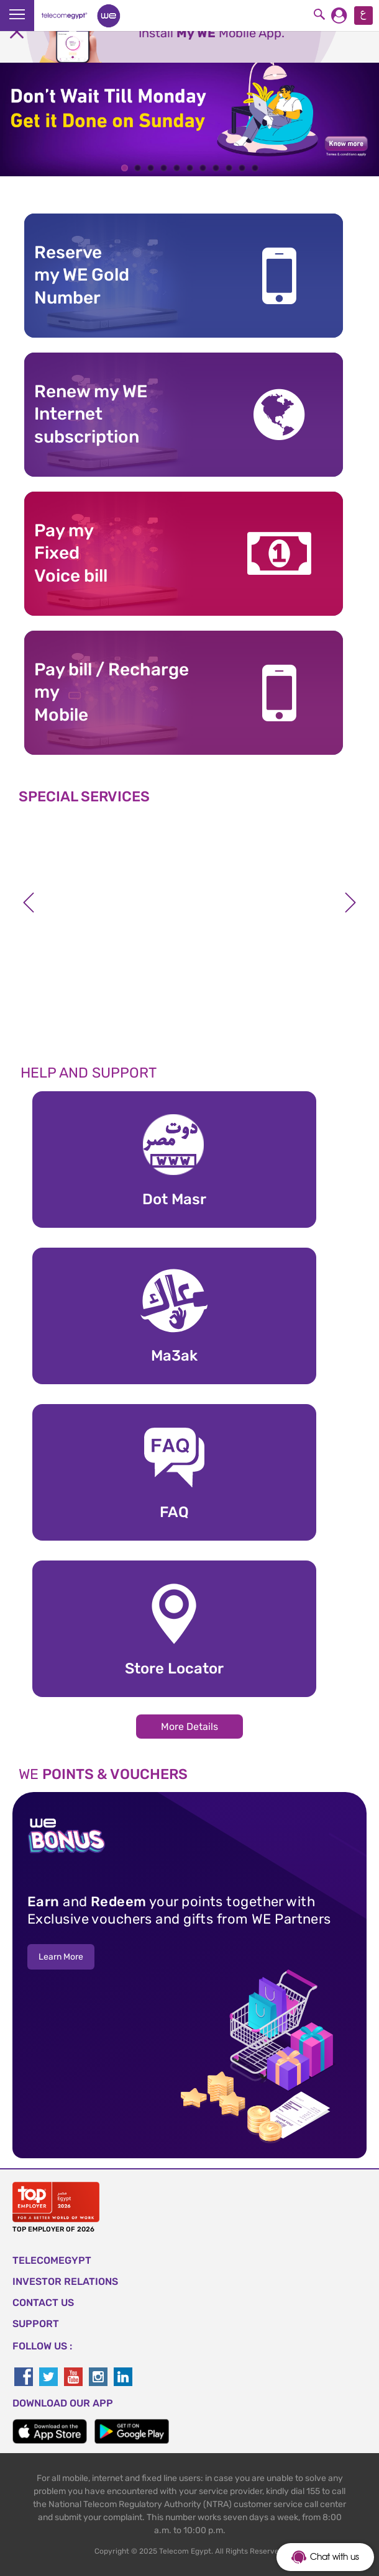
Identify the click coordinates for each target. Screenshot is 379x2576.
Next (350, 902)
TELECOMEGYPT (51, 2260)
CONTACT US (43, 2302)
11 (255, 167)
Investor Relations (65, 2281)
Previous (29, 902)
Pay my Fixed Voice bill (70, 553)
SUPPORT (35, 2324)
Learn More (61, 1957)
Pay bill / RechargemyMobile (111, 692)
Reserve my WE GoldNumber (81, 275)
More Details (189, 1726)
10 (242, 167)
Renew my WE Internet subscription (90, 414)
